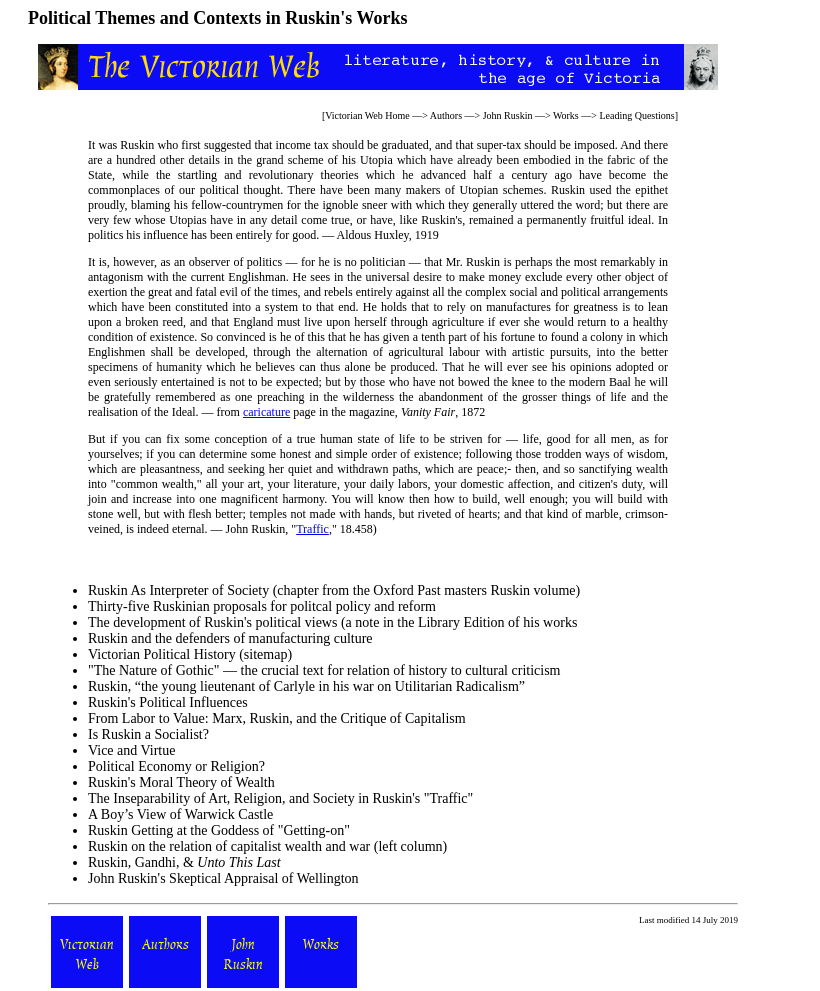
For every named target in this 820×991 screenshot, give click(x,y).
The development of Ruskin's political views (212, 622)
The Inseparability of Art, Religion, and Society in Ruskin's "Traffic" (280, 798)
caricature (266, 412)
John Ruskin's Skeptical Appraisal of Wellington (223, 878)
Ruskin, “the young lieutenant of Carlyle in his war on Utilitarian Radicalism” (306, 686)
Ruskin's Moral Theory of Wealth (181, 782)
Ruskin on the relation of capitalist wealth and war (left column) (267, 846)
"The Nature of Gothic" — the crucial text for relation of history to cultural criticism (324, 670)
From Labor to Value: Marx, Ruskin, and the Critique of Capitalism (277, 718)
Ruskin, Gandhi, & (184, 862)
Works (566, 115)
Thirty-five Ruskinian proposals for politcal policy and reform (262, 606)
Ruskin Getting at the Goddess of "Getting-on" (219, 830)
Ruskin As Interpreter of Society (178, 590)
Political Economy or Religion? (176, 766)
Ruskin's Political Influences (168, 702)
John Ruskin (508, 115)
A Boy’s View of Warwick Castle (180, 814)
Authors (446, 115)
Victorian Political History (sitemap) (190, 654)
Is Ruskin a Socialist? (148, 734)
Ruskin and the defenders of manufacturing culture (230, 638)
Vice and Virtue (131, 750)
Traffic (312, 529)
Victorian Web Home (367, 115)
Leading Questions (636, 115)
